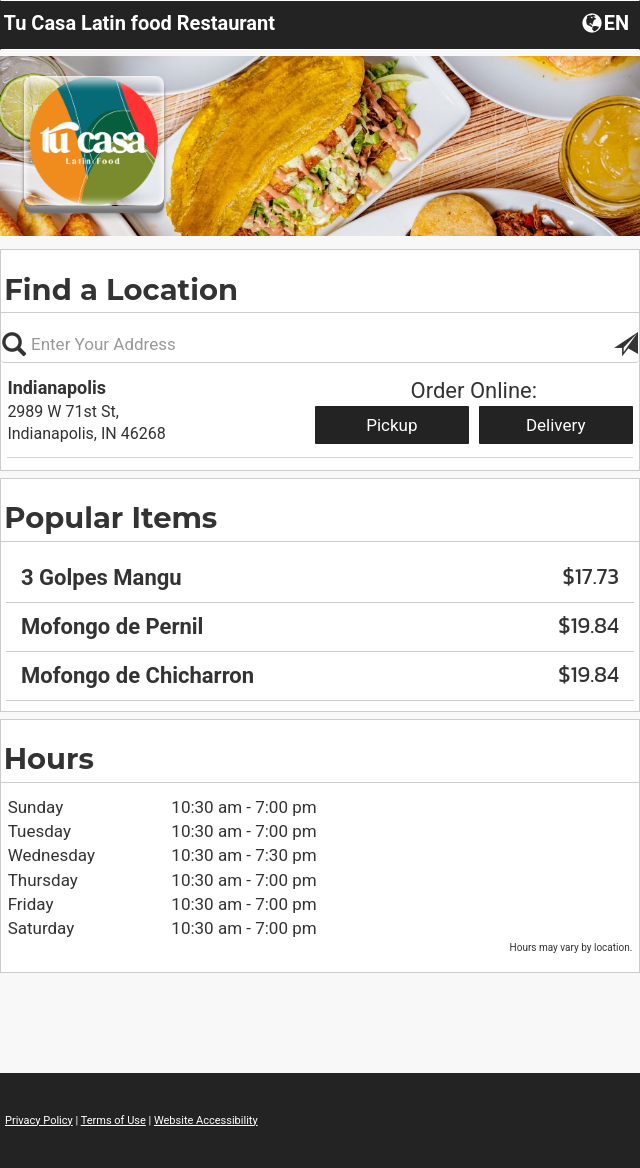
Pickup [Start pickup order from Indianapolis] (391, 425)
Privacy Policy (39, 1120)
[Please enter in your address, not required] (320, 344)
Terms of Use (113, 1120)
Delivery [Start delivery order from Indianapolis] (556, 425)
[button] (607, 22)
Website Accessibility (206, 1120)
